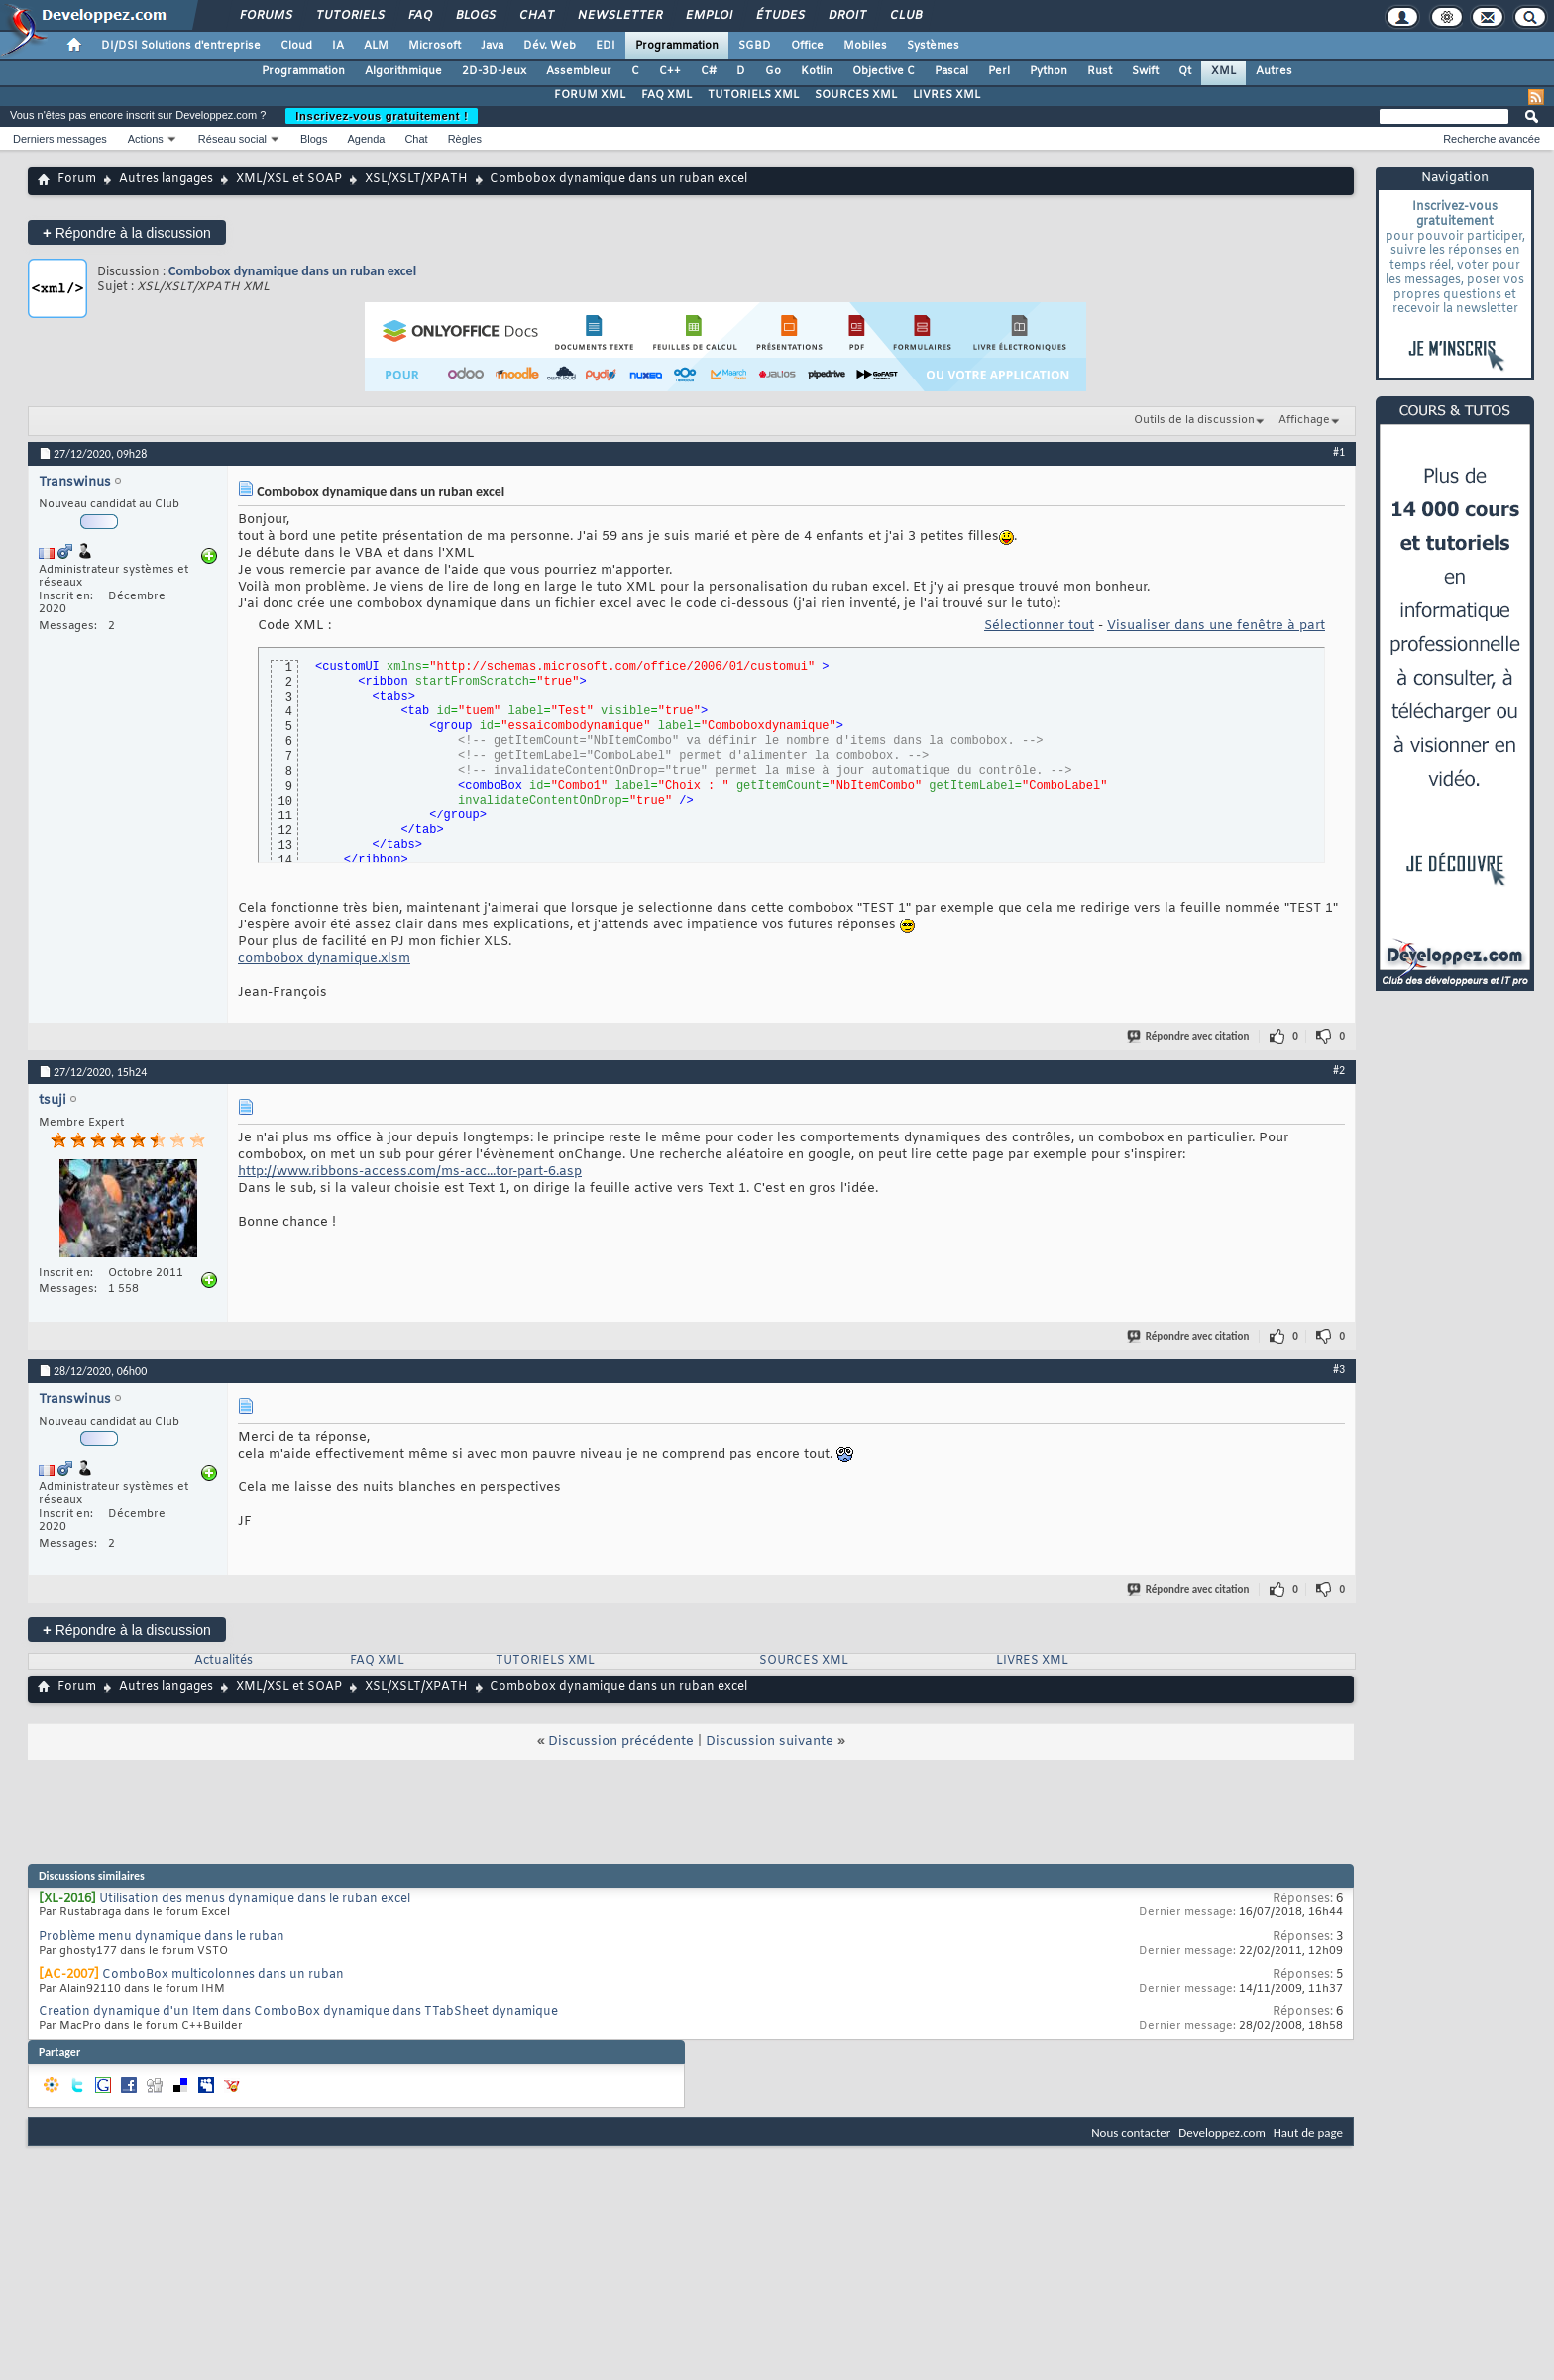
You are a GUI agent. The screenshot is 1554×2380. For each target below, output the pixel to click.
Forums (265, 16)
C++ (670, 71)
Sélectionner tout (1039, 625)
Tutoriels (349, 16)
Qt (1184, 71)
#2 (1339, 1070)
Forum (76, 179)
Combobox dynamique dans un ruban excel (292, 271)
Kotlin (816, 71)
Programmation (677, 46)
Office (807, 46)
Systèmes (933, 46)
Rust (1099, 71)
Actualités (223, 1661)
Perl (999, 71)
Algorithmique (403, 71)
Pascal (951, 71)
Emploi (708, 16)
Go (773, 71)
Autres (1274, 71)
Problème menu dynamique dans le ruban (161, 1937)
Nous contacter (1130, 2132)
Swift (1145, 71)
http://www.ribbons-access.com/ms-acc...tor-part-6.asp (410, 1171)
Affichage (1304, 420)
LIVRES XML (946, 95)
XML (1223, 71)
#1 (1339, 452)
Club (905, 16)
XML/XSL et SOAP (289, 179)
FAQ (419, 16)
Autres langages (166, 179)
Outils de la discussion (1194, 420)
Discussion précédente (621, 1741)
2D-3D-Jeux (494, 71)
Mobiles (865, 46)
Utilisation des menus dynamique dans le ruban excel (254, 1899)
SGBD (754, 46)
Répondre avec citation (1189, 1036)
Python (1048, 71)
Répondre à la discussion (127, 232)
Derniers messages (60, 139)
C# (709, 71)
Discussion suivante (769, 1741)
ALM (376, 46)
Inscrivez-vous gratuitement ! (381, 116)
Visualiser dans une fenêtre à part (1216, 625)
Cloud (296, 46)
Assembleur (578, 71)
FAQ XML (666, 95)
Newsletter (619, 16)
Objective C (883, 71)
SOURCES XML (856, 95)
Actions (146, 139)
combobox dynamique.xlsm (324, 958)
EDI (605, 46)
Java (492, 46)
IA (338, 46)
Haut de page (1308, 2132)
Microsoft (434, 46)
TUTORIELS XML (753, 95)
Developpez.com (1222, 2132)
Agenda (366, 139)
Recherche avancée (1491, 139)
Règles (465, 139)
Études (779, 16)
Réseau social (232, 139)
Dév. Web (549, 46)
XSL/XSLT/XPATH (416, 179)
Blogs (475, 16)
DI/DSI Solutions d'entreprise (181, 46)
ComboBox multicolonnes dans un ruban (223, 1975)
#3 (1339, 1369)
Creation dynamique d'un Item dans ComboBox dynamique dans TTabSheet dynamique (298, 2012)
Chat (535, 16)
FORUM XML (589, 95)
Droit (846, 16)
